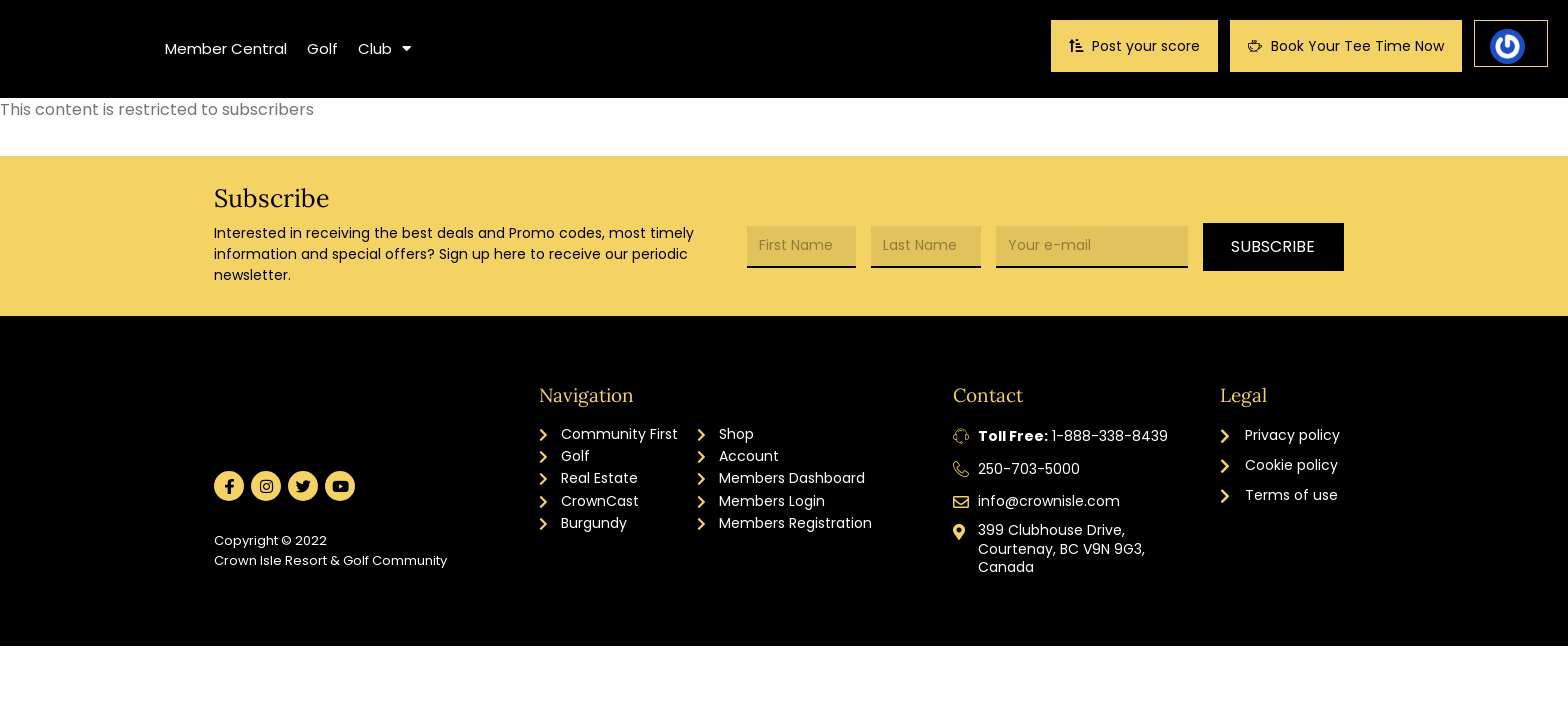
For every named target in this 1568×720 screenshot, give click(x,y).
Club (384, 48)
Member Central (226, 48)
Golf (322, 48)
